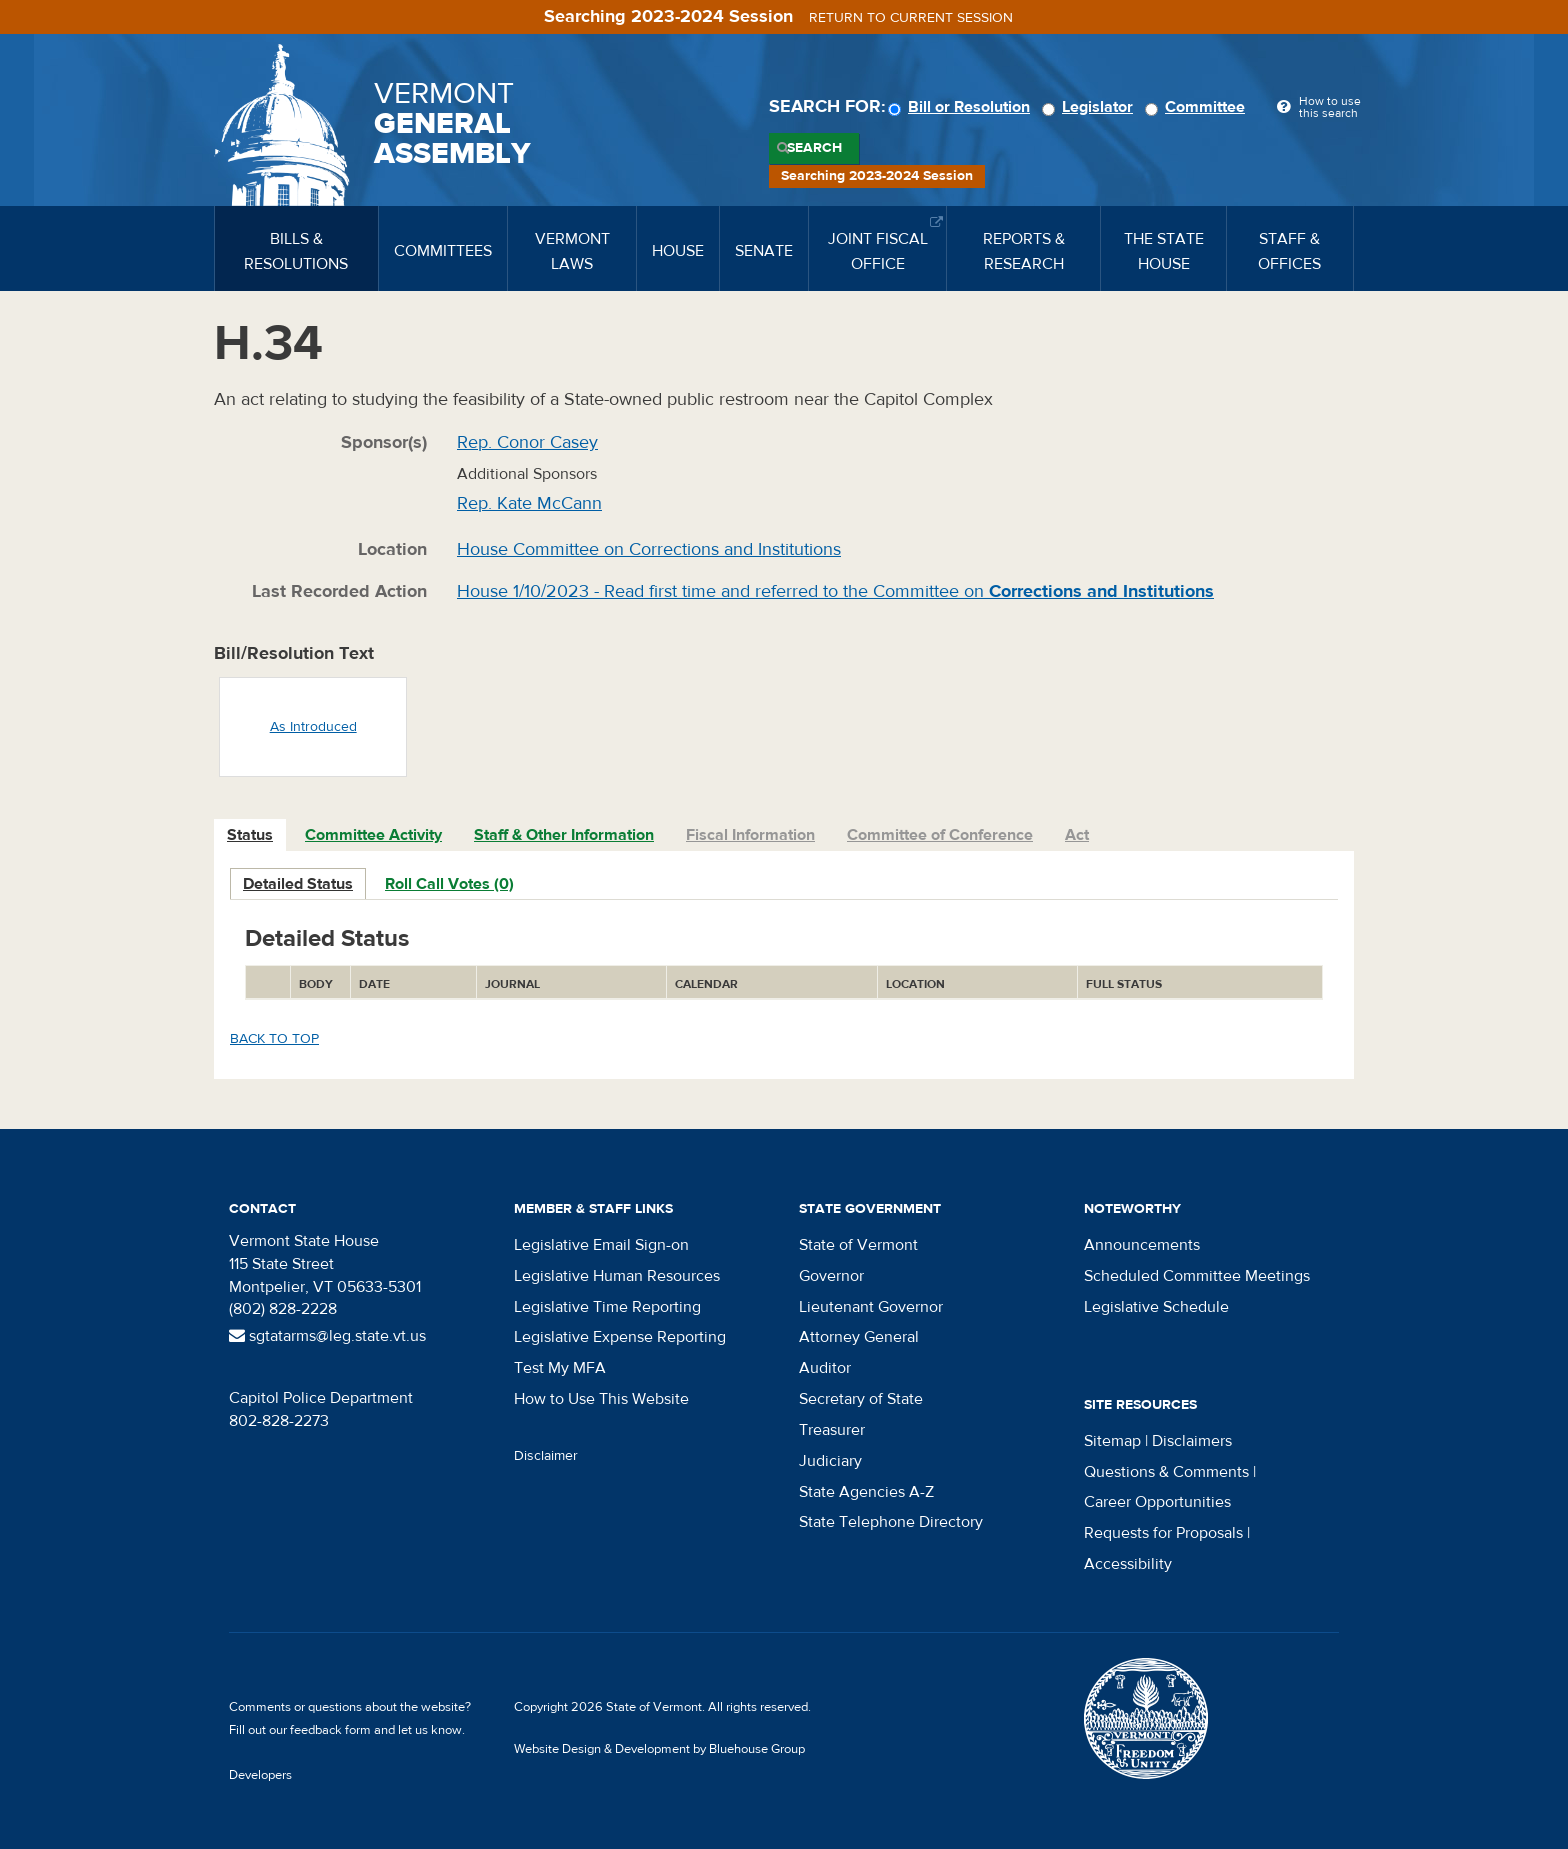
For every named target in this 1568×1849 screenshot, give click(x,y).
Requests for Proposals (1163, 1533)
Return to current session (911, 18)
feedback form (330, 1730)
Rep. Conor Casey (527, 442)
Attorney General (859, 1337)
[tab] (251, 835)
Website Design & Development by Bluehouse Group (659, 1749)
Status (250, 835)
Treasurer (832, 1430)
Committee (1198, 107)
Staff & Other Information (564, 835)
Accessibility (1128, 1564)
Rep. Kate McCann (529, 503)
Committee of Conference (940, 835)
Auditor (825, 1368)
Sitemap (1112, 1441)
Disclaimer (546, 1456)
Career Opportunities (1157, 1502)
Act (1077, 835)
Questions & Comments (1166, 1472)
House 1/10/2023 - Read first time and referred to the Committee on (835, 591)
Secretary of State (861, 1399)
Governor (831, 1276)
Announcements (1142, 1245)
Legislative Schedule (1156, 1307)
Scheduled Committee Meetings (1197, 1276)
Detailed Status (298, 884)
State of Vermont (858, 1245)
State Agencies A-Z (866, 1492)
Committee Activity (373, 835)
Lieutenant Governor (871, 1307)
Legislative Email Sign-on (601, 1245)
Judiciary (830, 1461)
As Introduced (313, 727)
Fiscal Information (750, 835)
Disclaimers (1192, 1441)
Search (814, 148)
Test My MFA (560, 1368)
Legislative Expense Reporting (620, 1337)
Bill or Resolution (962, 107)
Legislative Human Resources (617, 1276)
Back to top (274, 1039)
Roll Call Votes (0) (449, 884)
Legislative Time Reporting (607, 1307)
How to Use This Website (601, 1399)
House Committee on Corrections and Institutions (649, 549)
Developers (260, 1775)
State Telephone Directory (891, 1522)
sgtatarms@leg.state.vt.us (327, 1336)
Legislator (1090, 107)
